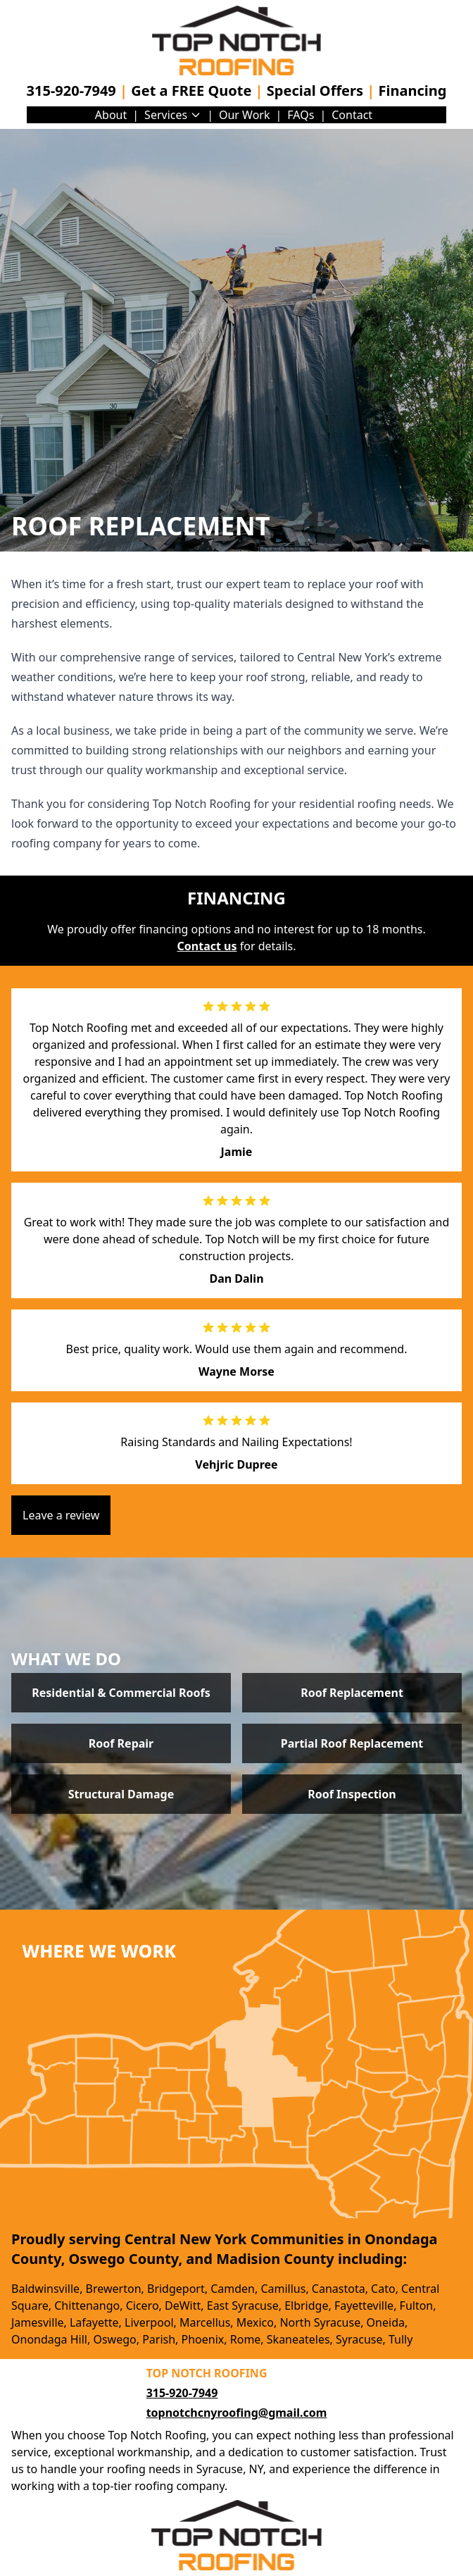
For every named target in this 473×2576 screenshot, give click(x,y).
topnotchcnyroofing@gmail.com (236, 2412)
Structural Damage (121, 1794)
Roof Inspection (352, 1794)
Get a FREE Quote (191, 90)
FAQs (300, 115)
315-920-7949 (71, 90)
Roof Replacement (352, 1692)
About (111, 115)
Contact (352, 115)
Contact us (207, 946)
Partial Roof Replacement (352, 1743)
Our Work (244, 115)
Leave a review (61, 1515)
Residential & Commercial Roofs (121, 1692)
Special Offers (315, 90)
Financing (412, 90)
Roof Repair (121, 1743)
